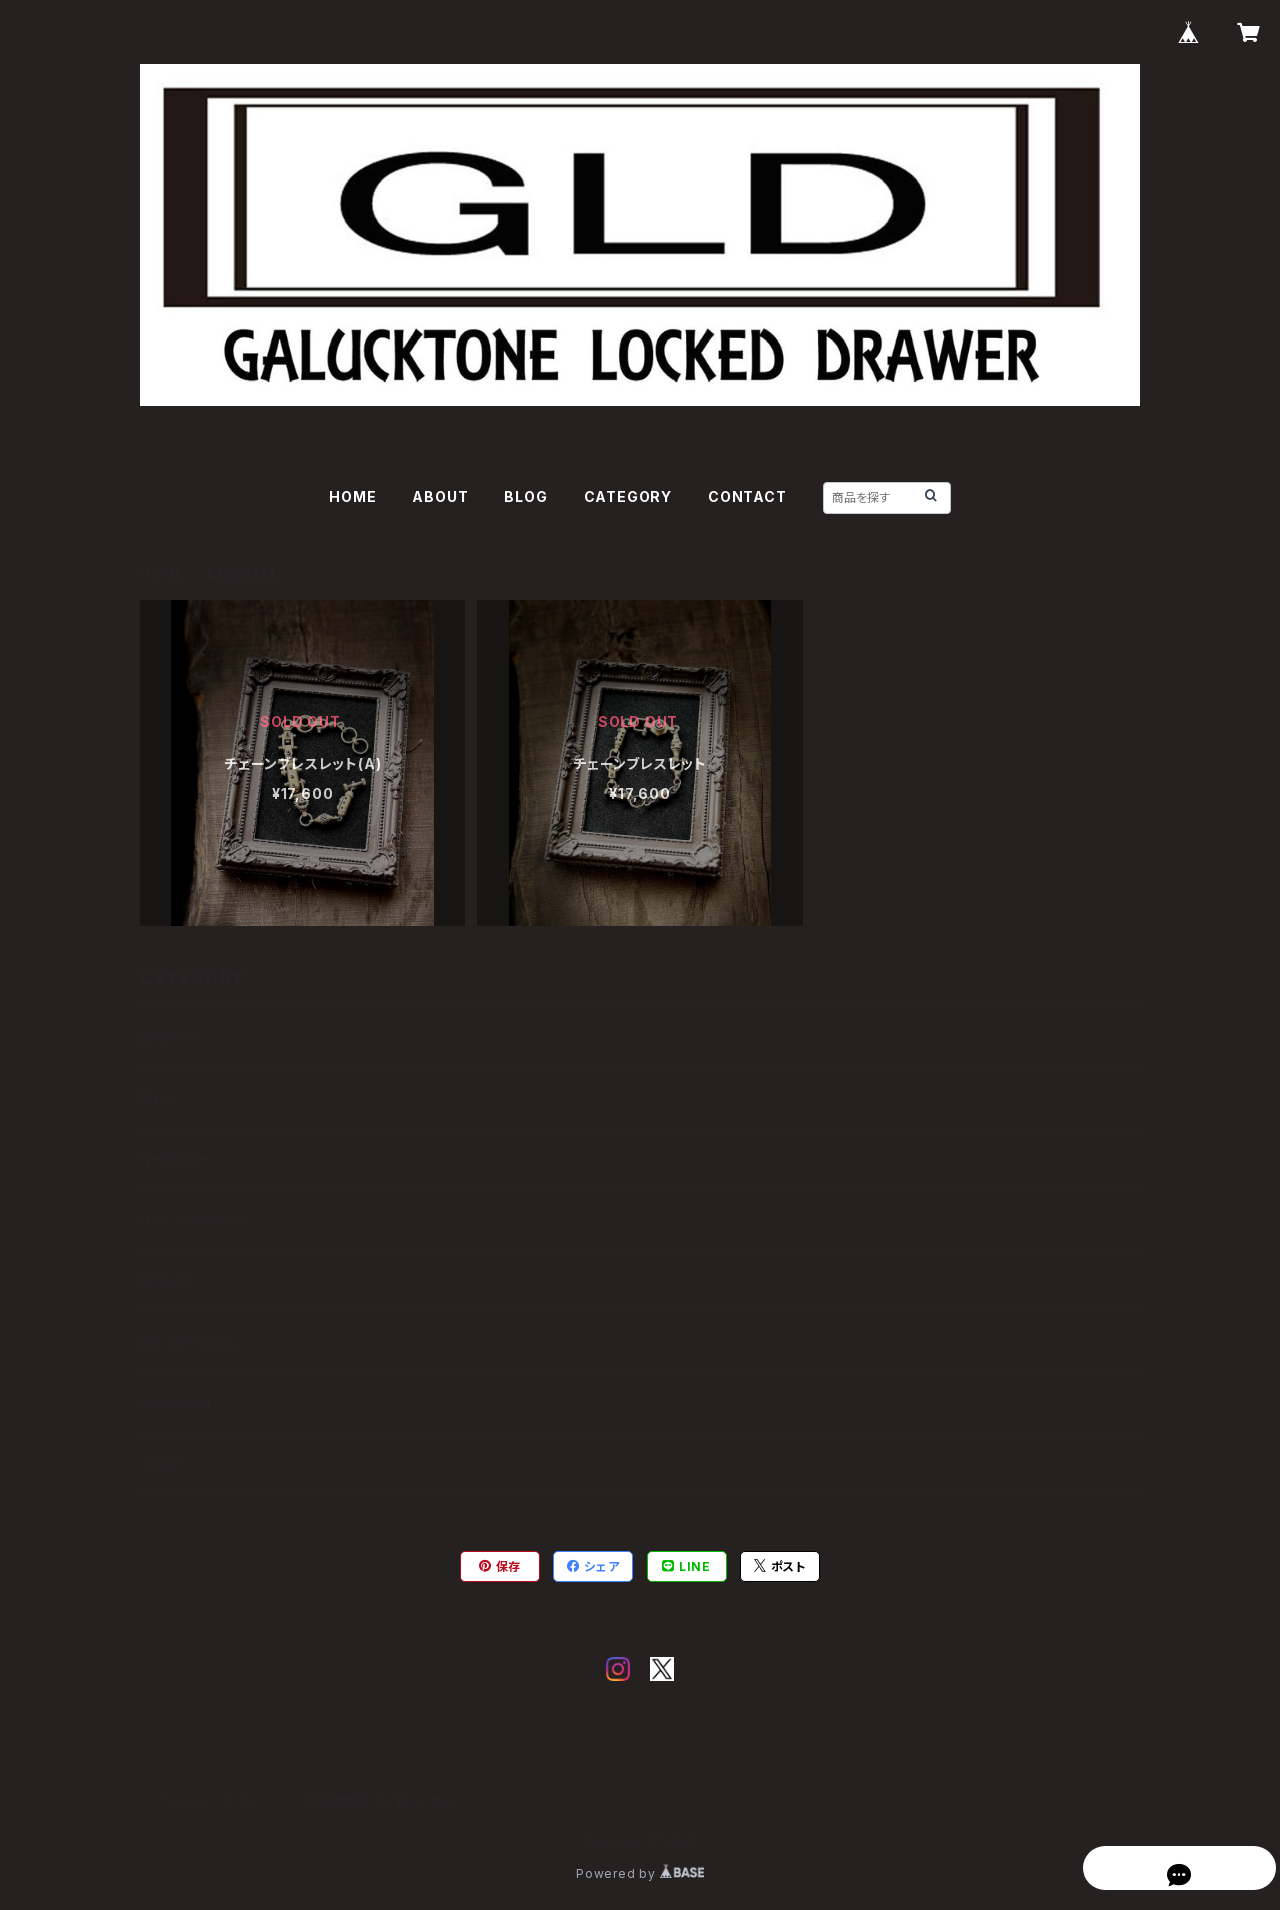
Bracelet (170, 1036)
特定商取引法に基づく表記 (381, 1801)
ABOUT (440, 496)
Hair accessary (194, 1219)
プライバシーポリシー (215, 1801)
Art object (176, 1402)
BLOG (525, 496)
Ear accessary (191, 1341)
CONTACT (747, 496)
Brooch (166, 1280)
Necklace (174, 1158)
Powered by (640, 1873)
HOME (352, 496)
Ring (156, 1097)
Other (160, 1463)
